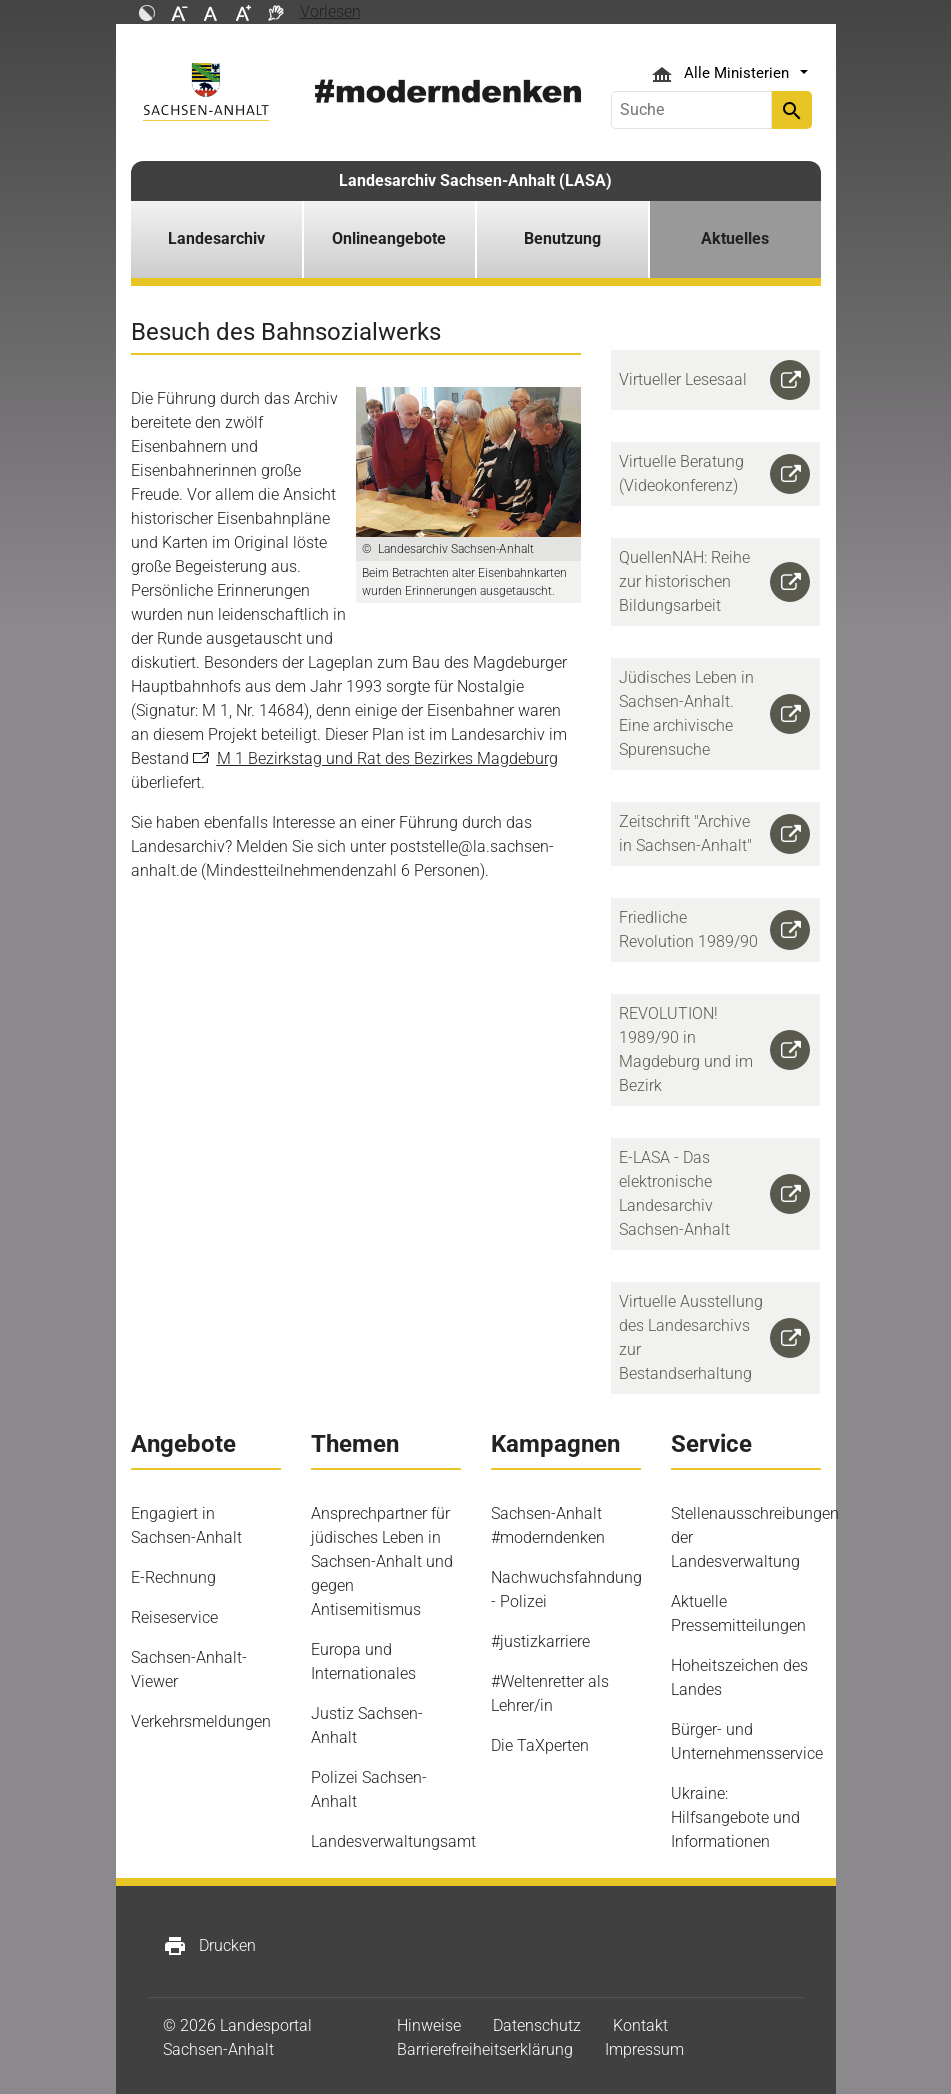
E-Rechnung (173, 1577)
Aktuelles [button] (735, 238)
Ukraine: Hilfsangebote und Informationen (735, 1817)
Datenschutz (537, 2025)
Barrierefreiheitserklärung (485, 2049)
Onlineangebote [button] (389, 238)
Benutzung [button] (562, 238)
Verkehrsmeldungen (201, 1721)
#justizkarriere (540, 1641)
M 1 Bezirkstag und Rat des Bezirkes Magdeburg (387, 758)
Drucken (209, 1946)
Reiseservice (174, 1617)
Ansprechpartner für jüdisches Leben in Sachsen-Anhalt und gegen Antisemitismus (382, 1561)
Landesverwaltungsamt (393, 1841)
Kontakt (640, 2025)
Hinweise (429, 2025)
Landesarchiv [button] (216, 238)
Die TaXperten (540, 1745)
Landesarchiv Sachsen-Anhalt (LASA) (475, 180)
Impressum (644, 2049)
